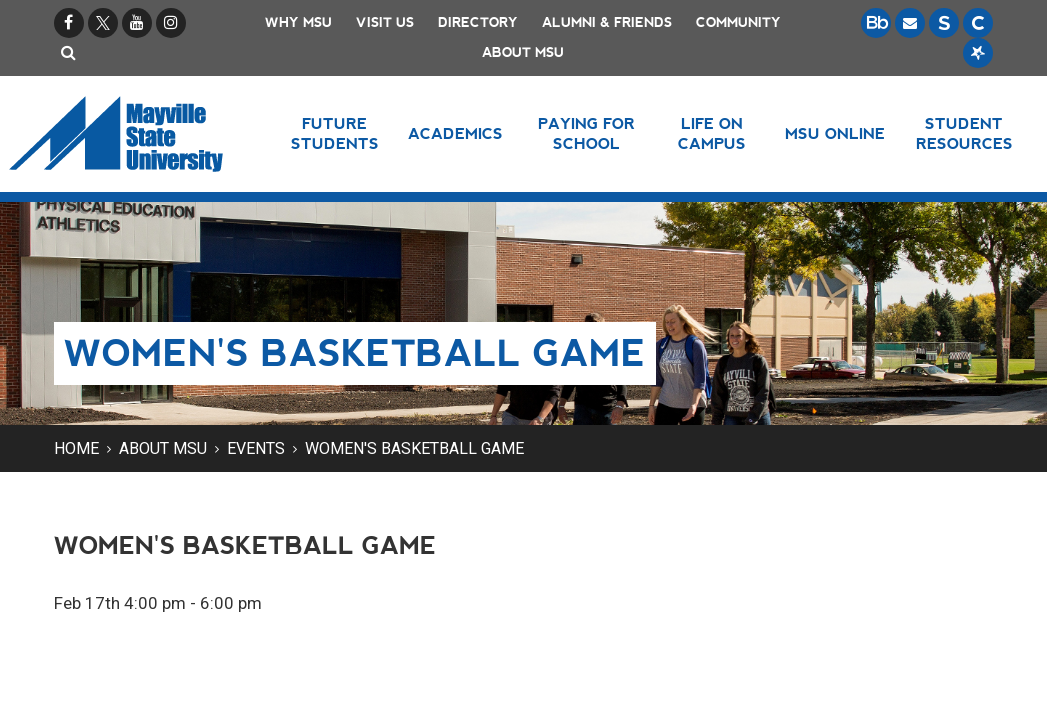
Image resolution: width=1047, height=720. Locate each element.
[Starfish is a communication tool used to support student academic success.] (978, 53)
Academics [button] (455, 133)
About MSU (523, 52)
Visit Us (385, 22)
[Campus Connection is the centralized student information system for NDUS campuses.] (978, 23)
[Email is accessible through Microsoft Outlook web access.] (910, 23)
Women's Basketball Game (414, 448)
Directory (478, 22)
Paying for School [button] (586, 133)
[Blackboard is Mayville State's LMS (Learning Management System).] (876, 23)
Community (738, 22)
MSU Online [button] (835, 133)
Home (76, 448)
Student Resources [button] (964, 133)
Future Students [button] (335, 133)
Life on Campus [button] (712, 133)
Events (256, 448)
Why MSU (298, 22)
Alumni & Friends (607, 22)
